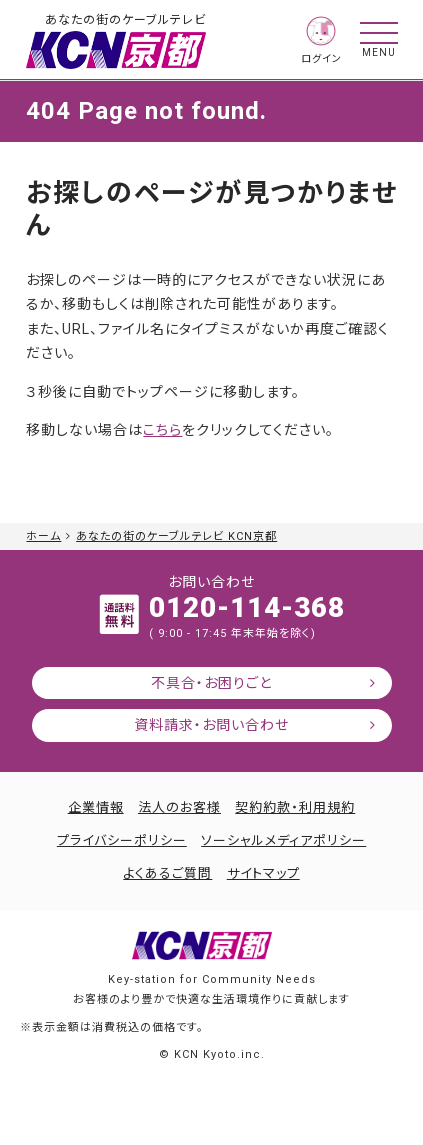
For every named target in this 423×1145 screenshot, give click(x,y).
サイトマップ (263, 873)
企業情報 (96, 807)
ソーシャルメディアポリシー (283, 840)
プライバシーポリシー (122, 840)
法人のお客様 (179, 807)
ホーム (43, 536)
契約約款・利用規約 (295, 807)
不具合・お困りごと (211, 683)
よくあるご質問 (167, 873)
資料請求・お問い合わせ (211, 725)
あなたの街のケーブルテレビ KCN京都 (176, 536)
